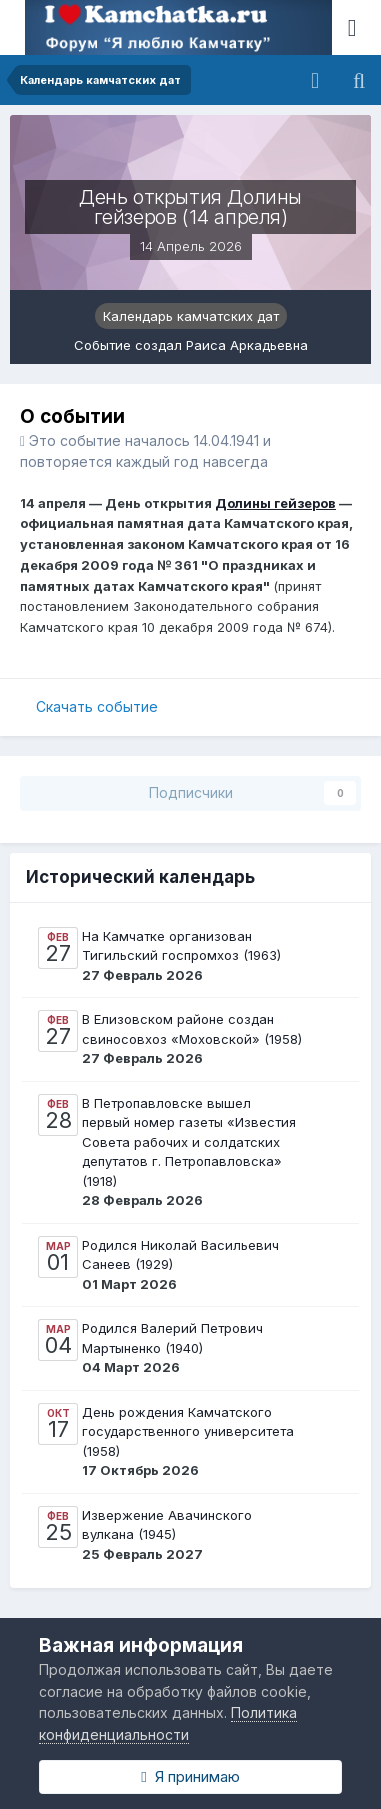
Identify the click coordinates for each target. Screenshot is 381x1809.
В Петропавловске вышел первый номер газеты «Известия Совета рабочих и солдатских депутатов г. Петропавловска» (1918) (189, 1142)
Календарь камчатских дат (191, 316)
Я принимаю (190, 1776)
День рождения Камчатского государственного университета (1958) (188, 1431)
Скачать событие (97, 706)
